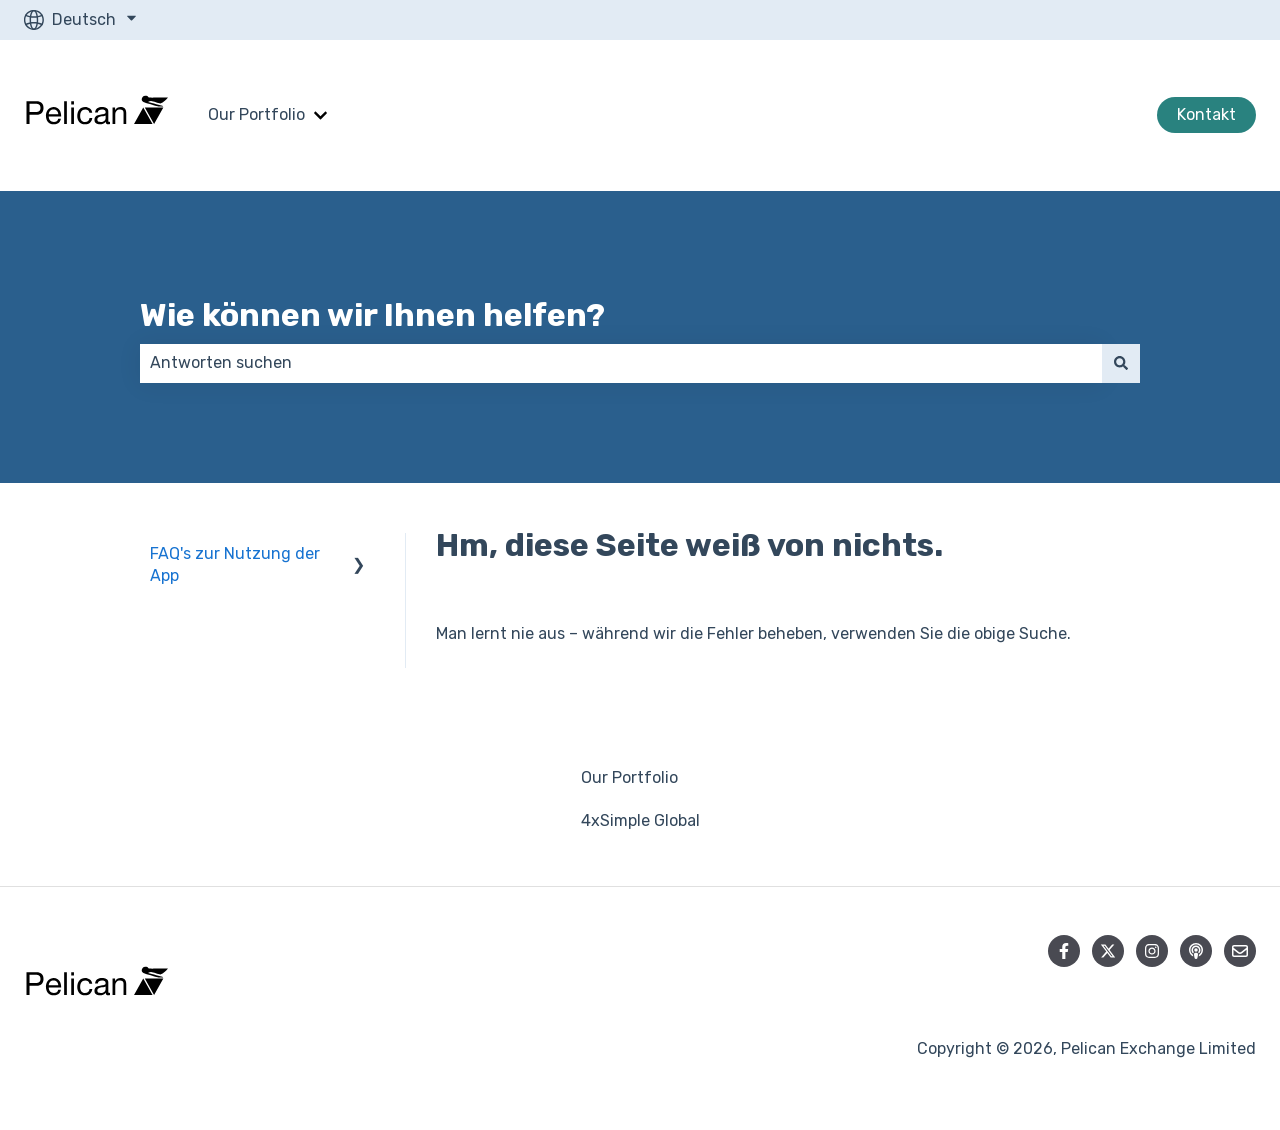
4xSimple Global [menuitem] (640, 820)
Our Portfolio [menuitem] (629, 777)
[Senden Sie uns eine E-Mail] (1240, 951)
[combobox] (621, 363)
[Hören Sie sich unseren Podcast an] (1196, 951)
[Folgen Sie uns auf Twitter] (1108, 951)
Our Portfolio (256, 114)
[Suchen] (1121, 363)
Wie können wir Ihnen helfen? (372, 315)
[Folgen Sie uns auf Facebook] (1064, 951)
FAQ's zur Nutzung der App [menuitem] (235, 564)
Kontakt (1206, 114)
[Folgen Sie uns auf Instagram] (1152, 951)
